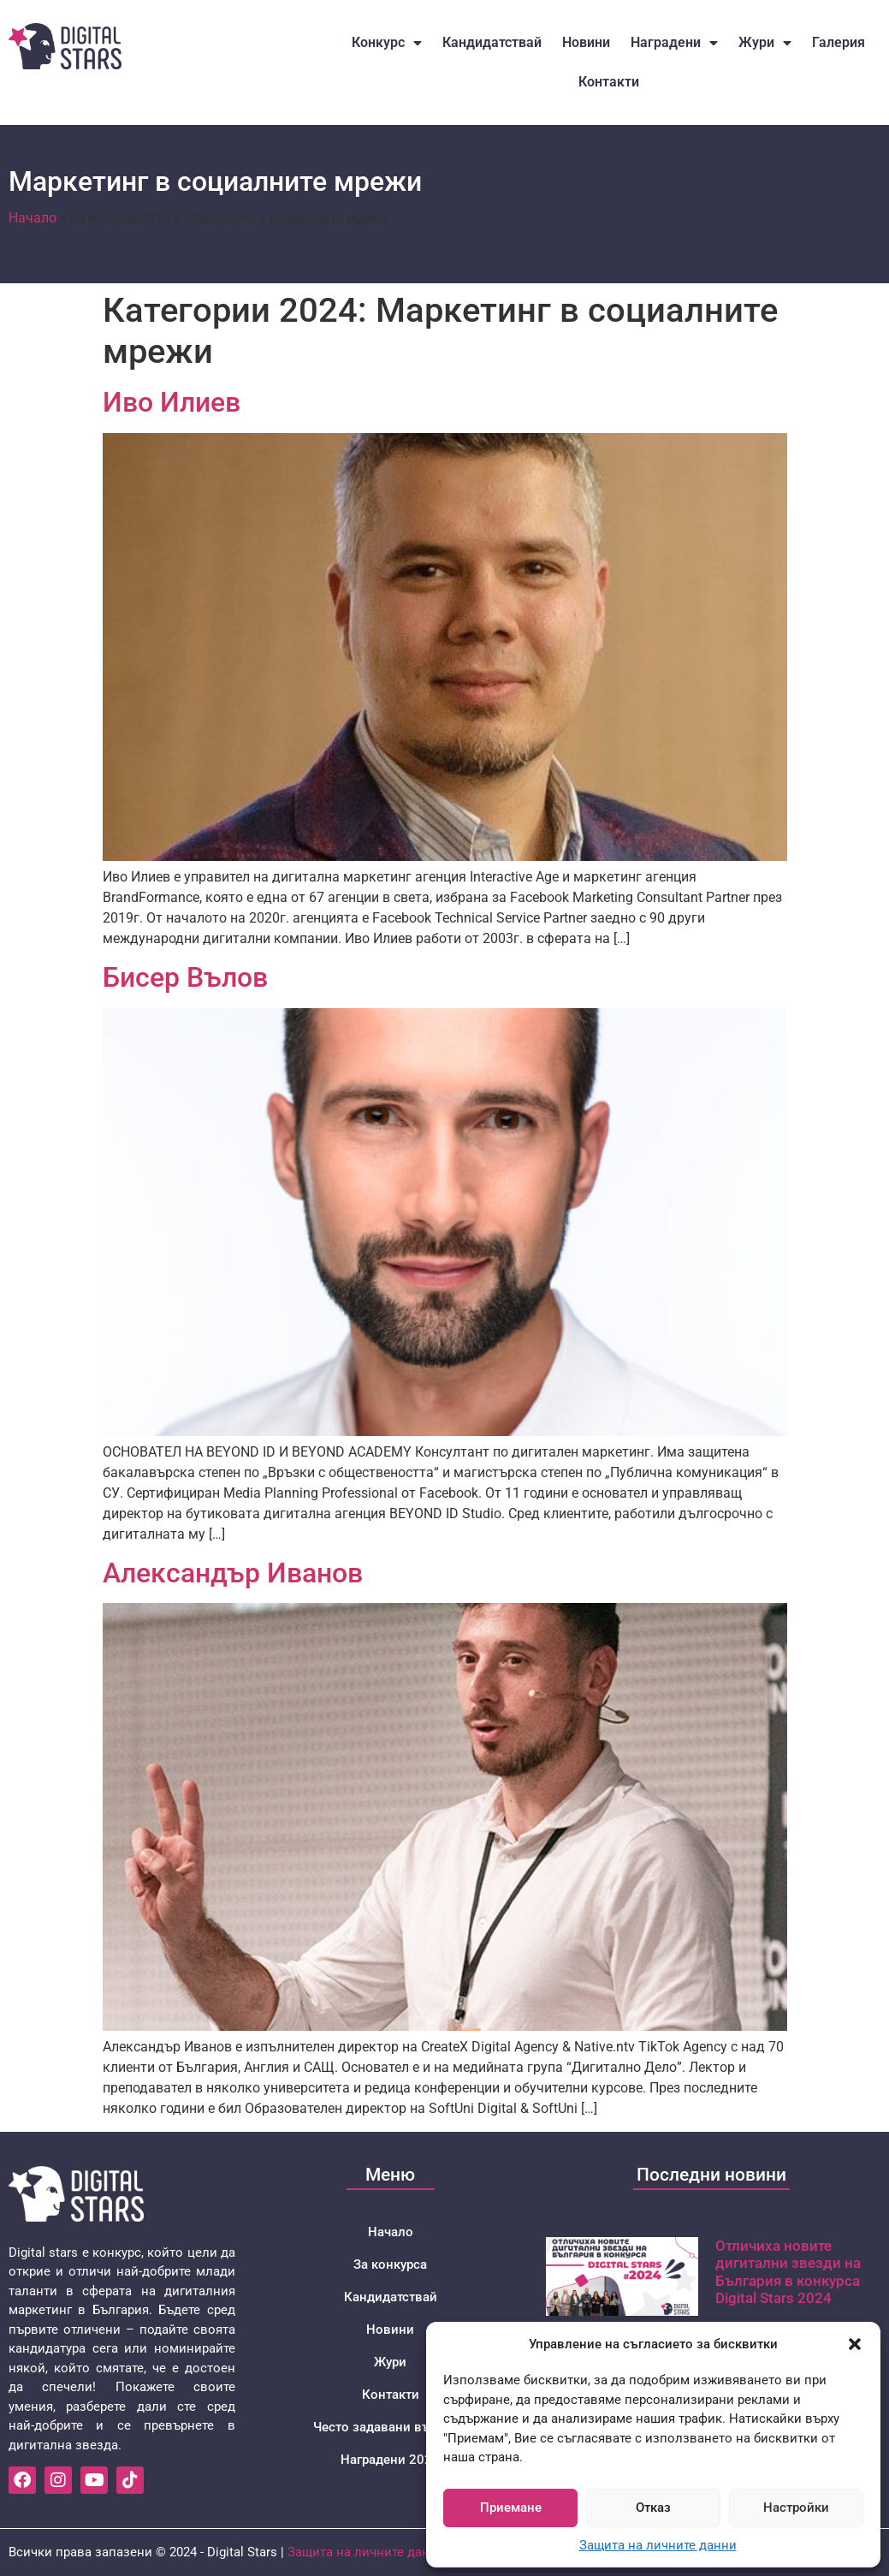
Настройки (796, 2507)
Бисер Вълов (185, 977)
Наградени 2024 (390, 2459)
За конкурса (390, 2264)
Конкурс (387, 42)
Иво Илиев (171, 402)
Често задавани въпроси (390, 2427)
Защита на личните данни (658, 2545)
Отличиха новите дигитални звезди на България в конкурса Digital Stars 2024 (788, 2271)
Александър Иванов (233, 1573)
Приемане (511, 2507)
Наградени (674, 42)
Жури (764, 42)
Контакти (608, 82)
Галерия (838, 42)
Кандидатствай (492, 42)
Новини (586, 42)
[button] (854, 2344)
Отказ (653, 2507)
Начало (32, 218)
